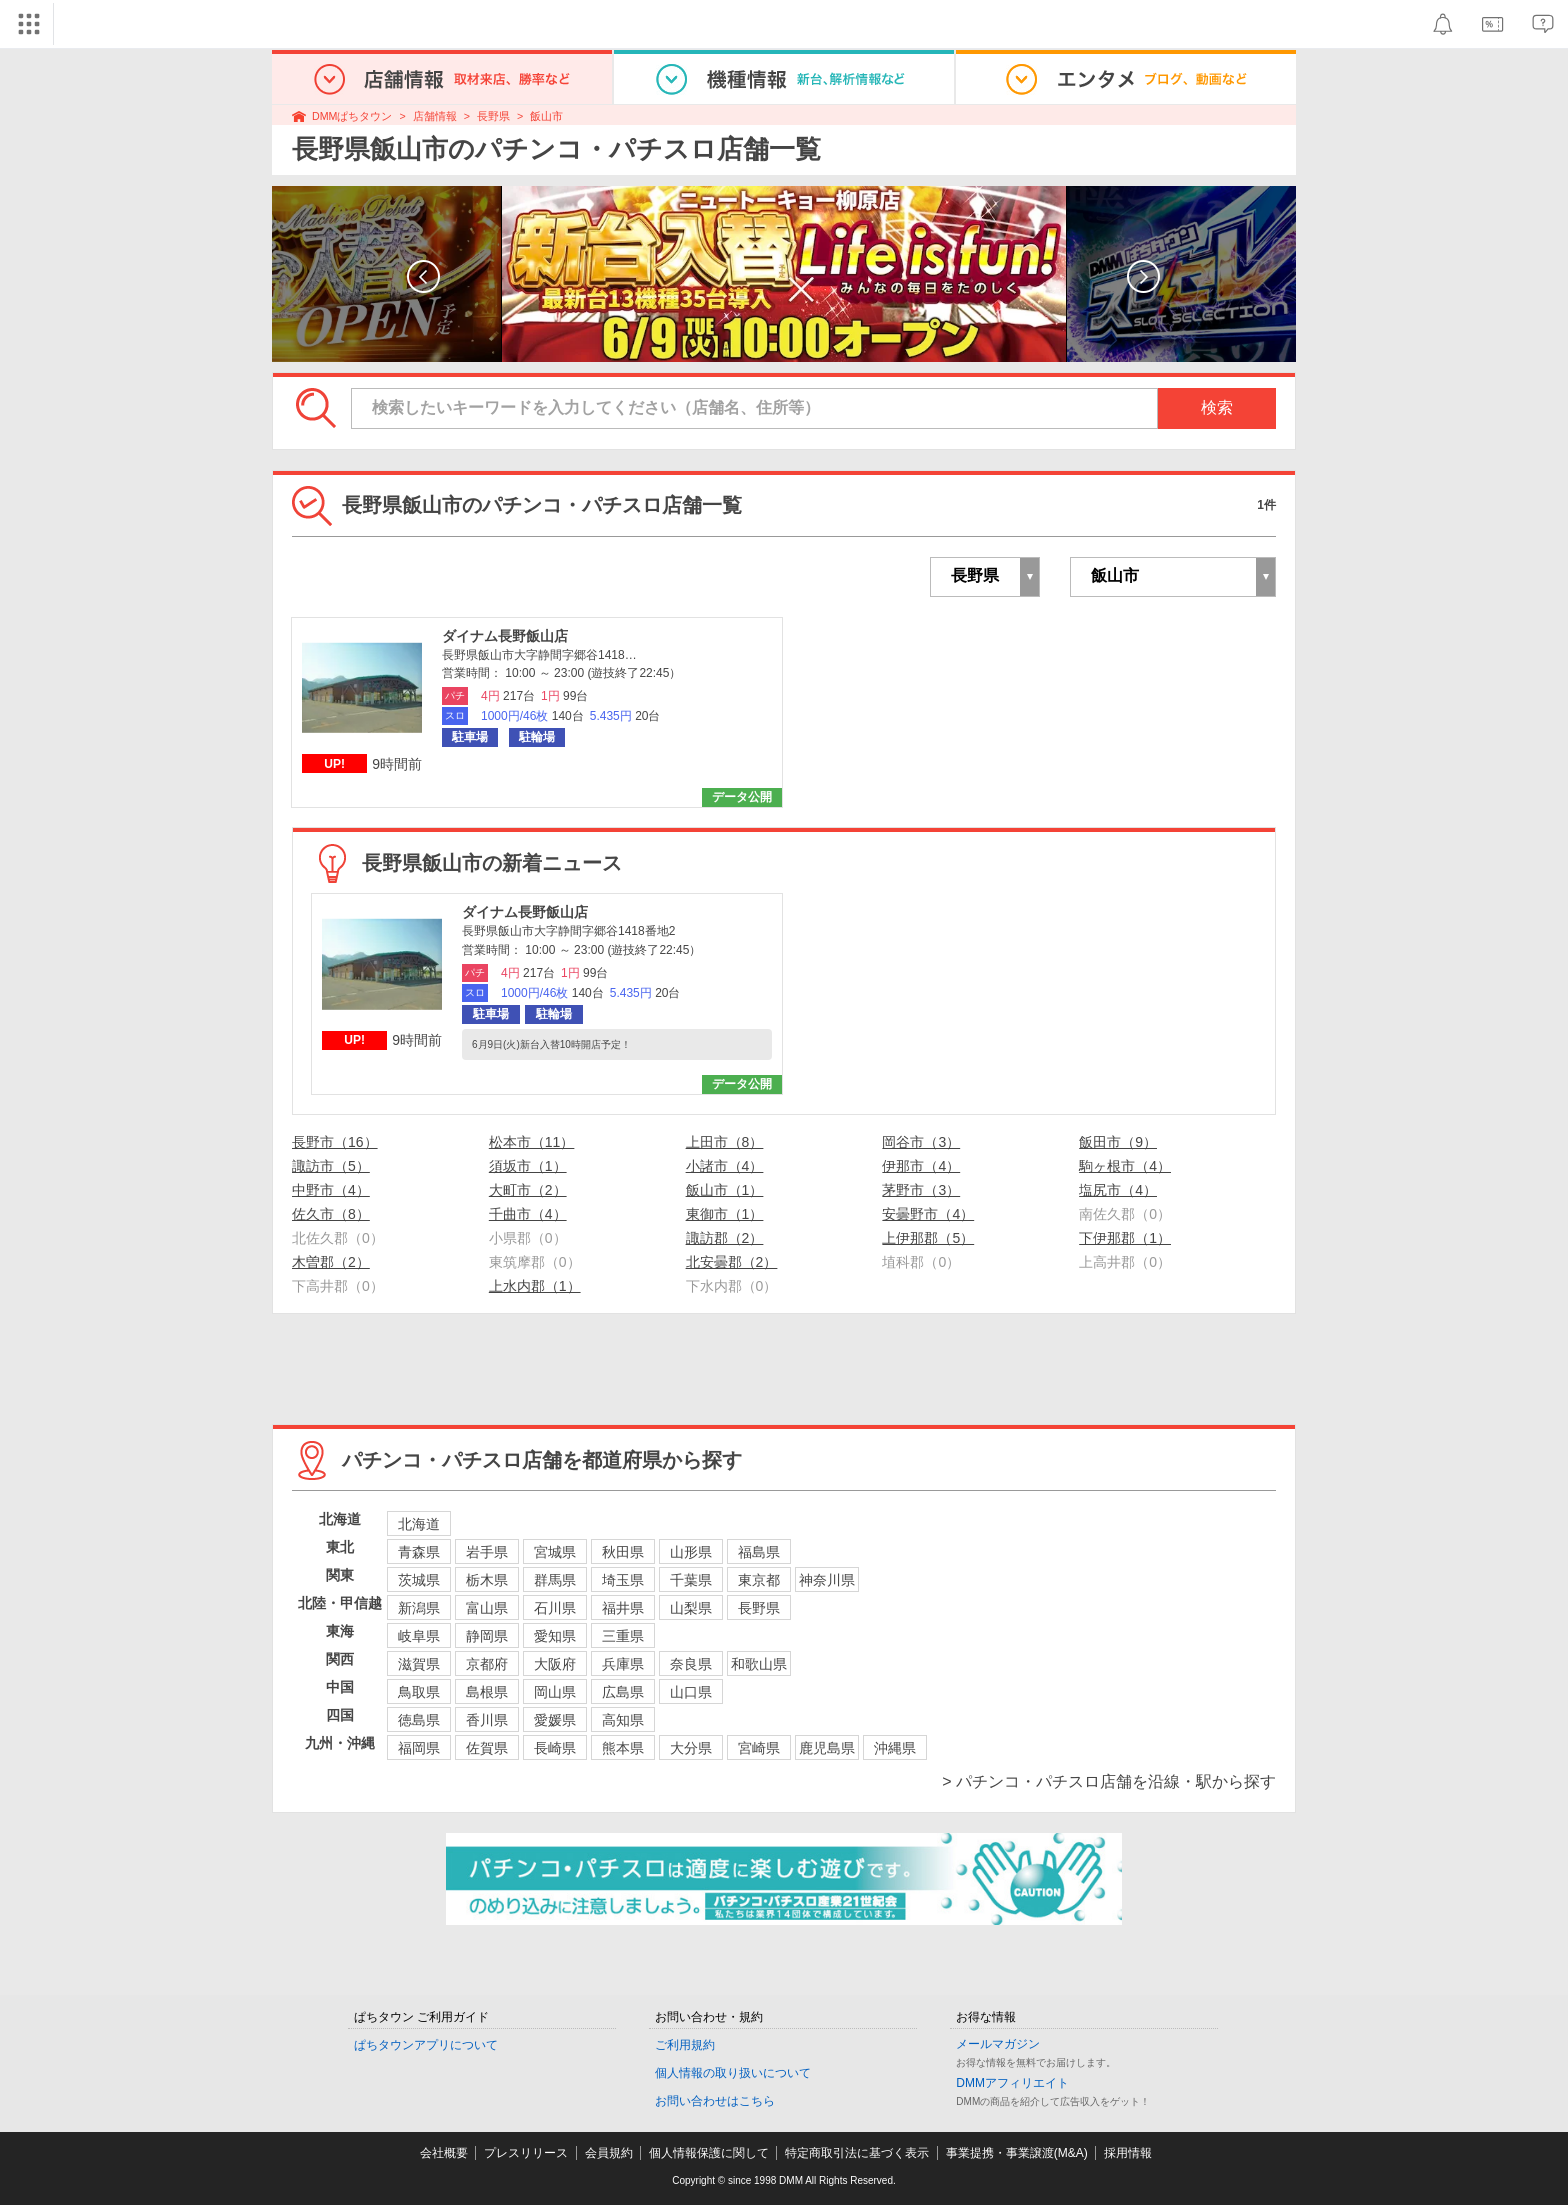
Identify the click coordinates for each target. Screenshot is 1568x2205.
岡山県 (555, 1692)
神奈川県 (827, 1580)
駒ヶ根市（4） (1125, 1166)
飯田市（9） (1118, 1142)
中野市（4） (331, 1190)
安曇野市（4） (928, 1214)
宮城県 (555, 1552)
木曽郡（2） (331, 1262)
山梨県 (691, 1608)
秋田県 (623, 1552)
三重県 (623, 1636)
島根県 (487, 1692)
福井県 (623, 1608)
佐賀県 (487, 1748)
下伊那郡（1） (1125, 1238)
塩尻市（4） (1118, 1190)
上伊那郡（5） (928, 1238)
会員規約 (609, 2153)
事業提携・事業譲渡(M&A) (1017, 2153)
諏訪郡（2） (725, 1238)
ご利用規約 (685, 2045)
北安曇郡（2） (732, 1262)
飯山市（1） (725, 1190)
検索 (1217, 407)
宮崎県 (759, 1748)
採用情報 (1128, 2153)
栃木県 (487, 1580)
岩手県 (487, 1552)
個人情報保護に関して (709, 2153)
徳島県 (419, 1720)
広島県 (623, 1692)
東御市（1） (725, 1214)
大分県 (691, 1748)
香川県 (487, 1720)
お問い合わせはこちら (715, 2101)
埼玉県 (623, 1580)
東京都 (759, 1580)
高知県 (623, 1720)
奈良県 (691, 1664)
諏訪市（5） (331, 1166)
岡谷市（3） (921, 1142)
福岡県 (419, 1748)
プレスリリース (526, 2153)
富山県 (487, 1608)
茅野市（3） (921, 1190)
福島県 (759, 1552)
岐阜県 (419, 1636)
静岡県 (487, 1636)
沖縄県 (895, 1748)
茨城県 (419, 1580)
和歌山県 (759, 1664)
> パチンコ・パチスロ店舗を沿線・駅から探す (1109, 1781)
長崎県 (555, 1748)
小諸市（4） (725, 1166)
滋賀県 (419, 1664)
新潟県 (419, 1608)
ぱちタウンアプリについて (426, 2045)
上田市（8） (725, 1142)
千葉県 (691, 1580)
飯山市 (546, 116)
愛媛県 (555, 1720)
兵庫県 (623, 1664)
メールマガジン (998, 2044)
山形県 (691, 1552)
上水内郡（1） (535, 1286)
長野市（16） (335, 1142)
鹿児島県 (827, 1748)
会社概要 (444, 2153)
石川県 (555, 1608)
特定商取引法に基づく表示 (857, 2153)
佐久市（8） (331, 1214)
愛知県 (555, 1636)
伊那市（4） (921, 1166)
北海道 (419, 1524)
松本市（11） (532, 1142)
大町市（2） (528, 1190)
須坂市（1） (528, 1166)
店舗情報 (435, 116)
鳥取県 (419, 1692)
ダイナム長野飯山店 (505, 636)
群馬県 (555, 1580)
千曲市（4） (528, 1214)
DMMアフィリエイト (1012, 2083)
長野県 (493, 116)
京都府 (487, 1664)
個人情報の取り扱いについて (733, 2073)
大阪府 (555, 1664)
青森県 (419, 1552)
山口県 (691, 1692)
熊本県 (623, 1748)
